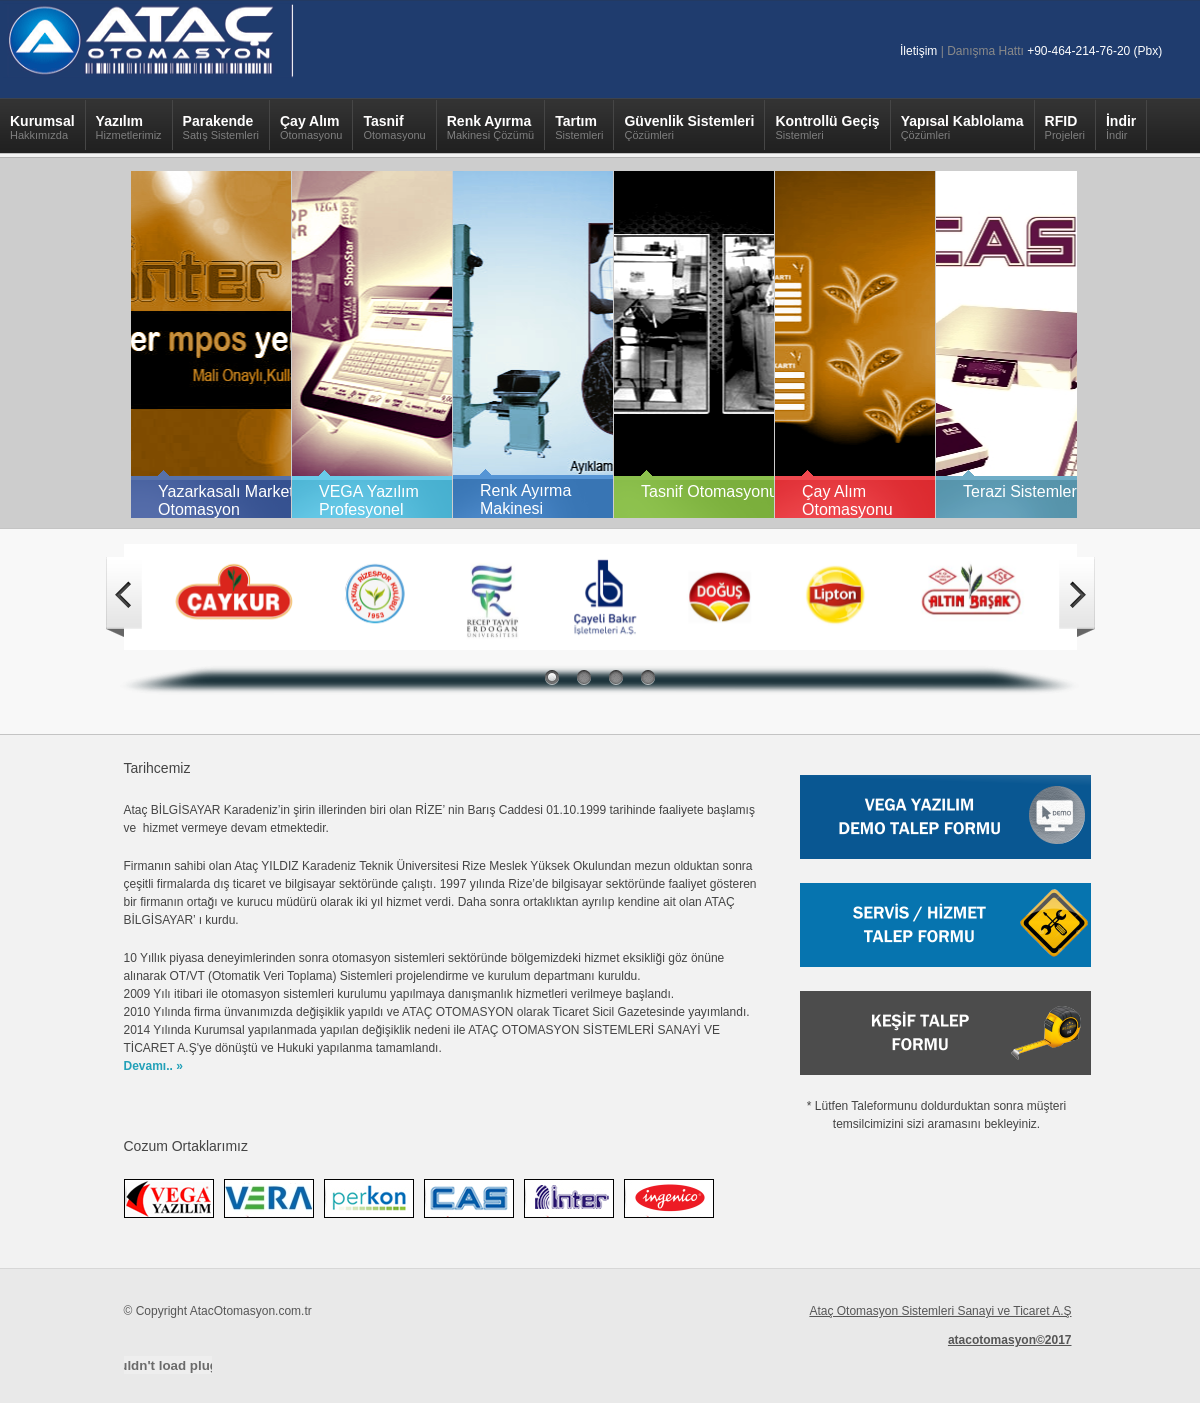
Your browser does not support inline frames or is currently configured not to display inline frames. (600, 343)
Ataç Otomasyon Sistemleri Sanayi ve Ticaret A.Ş (940, 1311)
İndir (1121, 132)
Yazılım (129, 132)
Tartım (579, 132)
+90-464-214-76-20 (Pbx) (1094, 51)
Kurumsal (42, 132)
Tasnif (394, 132)
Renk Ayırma (490, 132)
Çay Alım (311, 132)
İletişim (918, 51)
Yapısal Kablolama (962, 132)
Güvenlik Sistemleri (689, 132)
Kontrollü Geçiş (827, 132)
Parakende (221, 132)
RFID (1065, 132)
